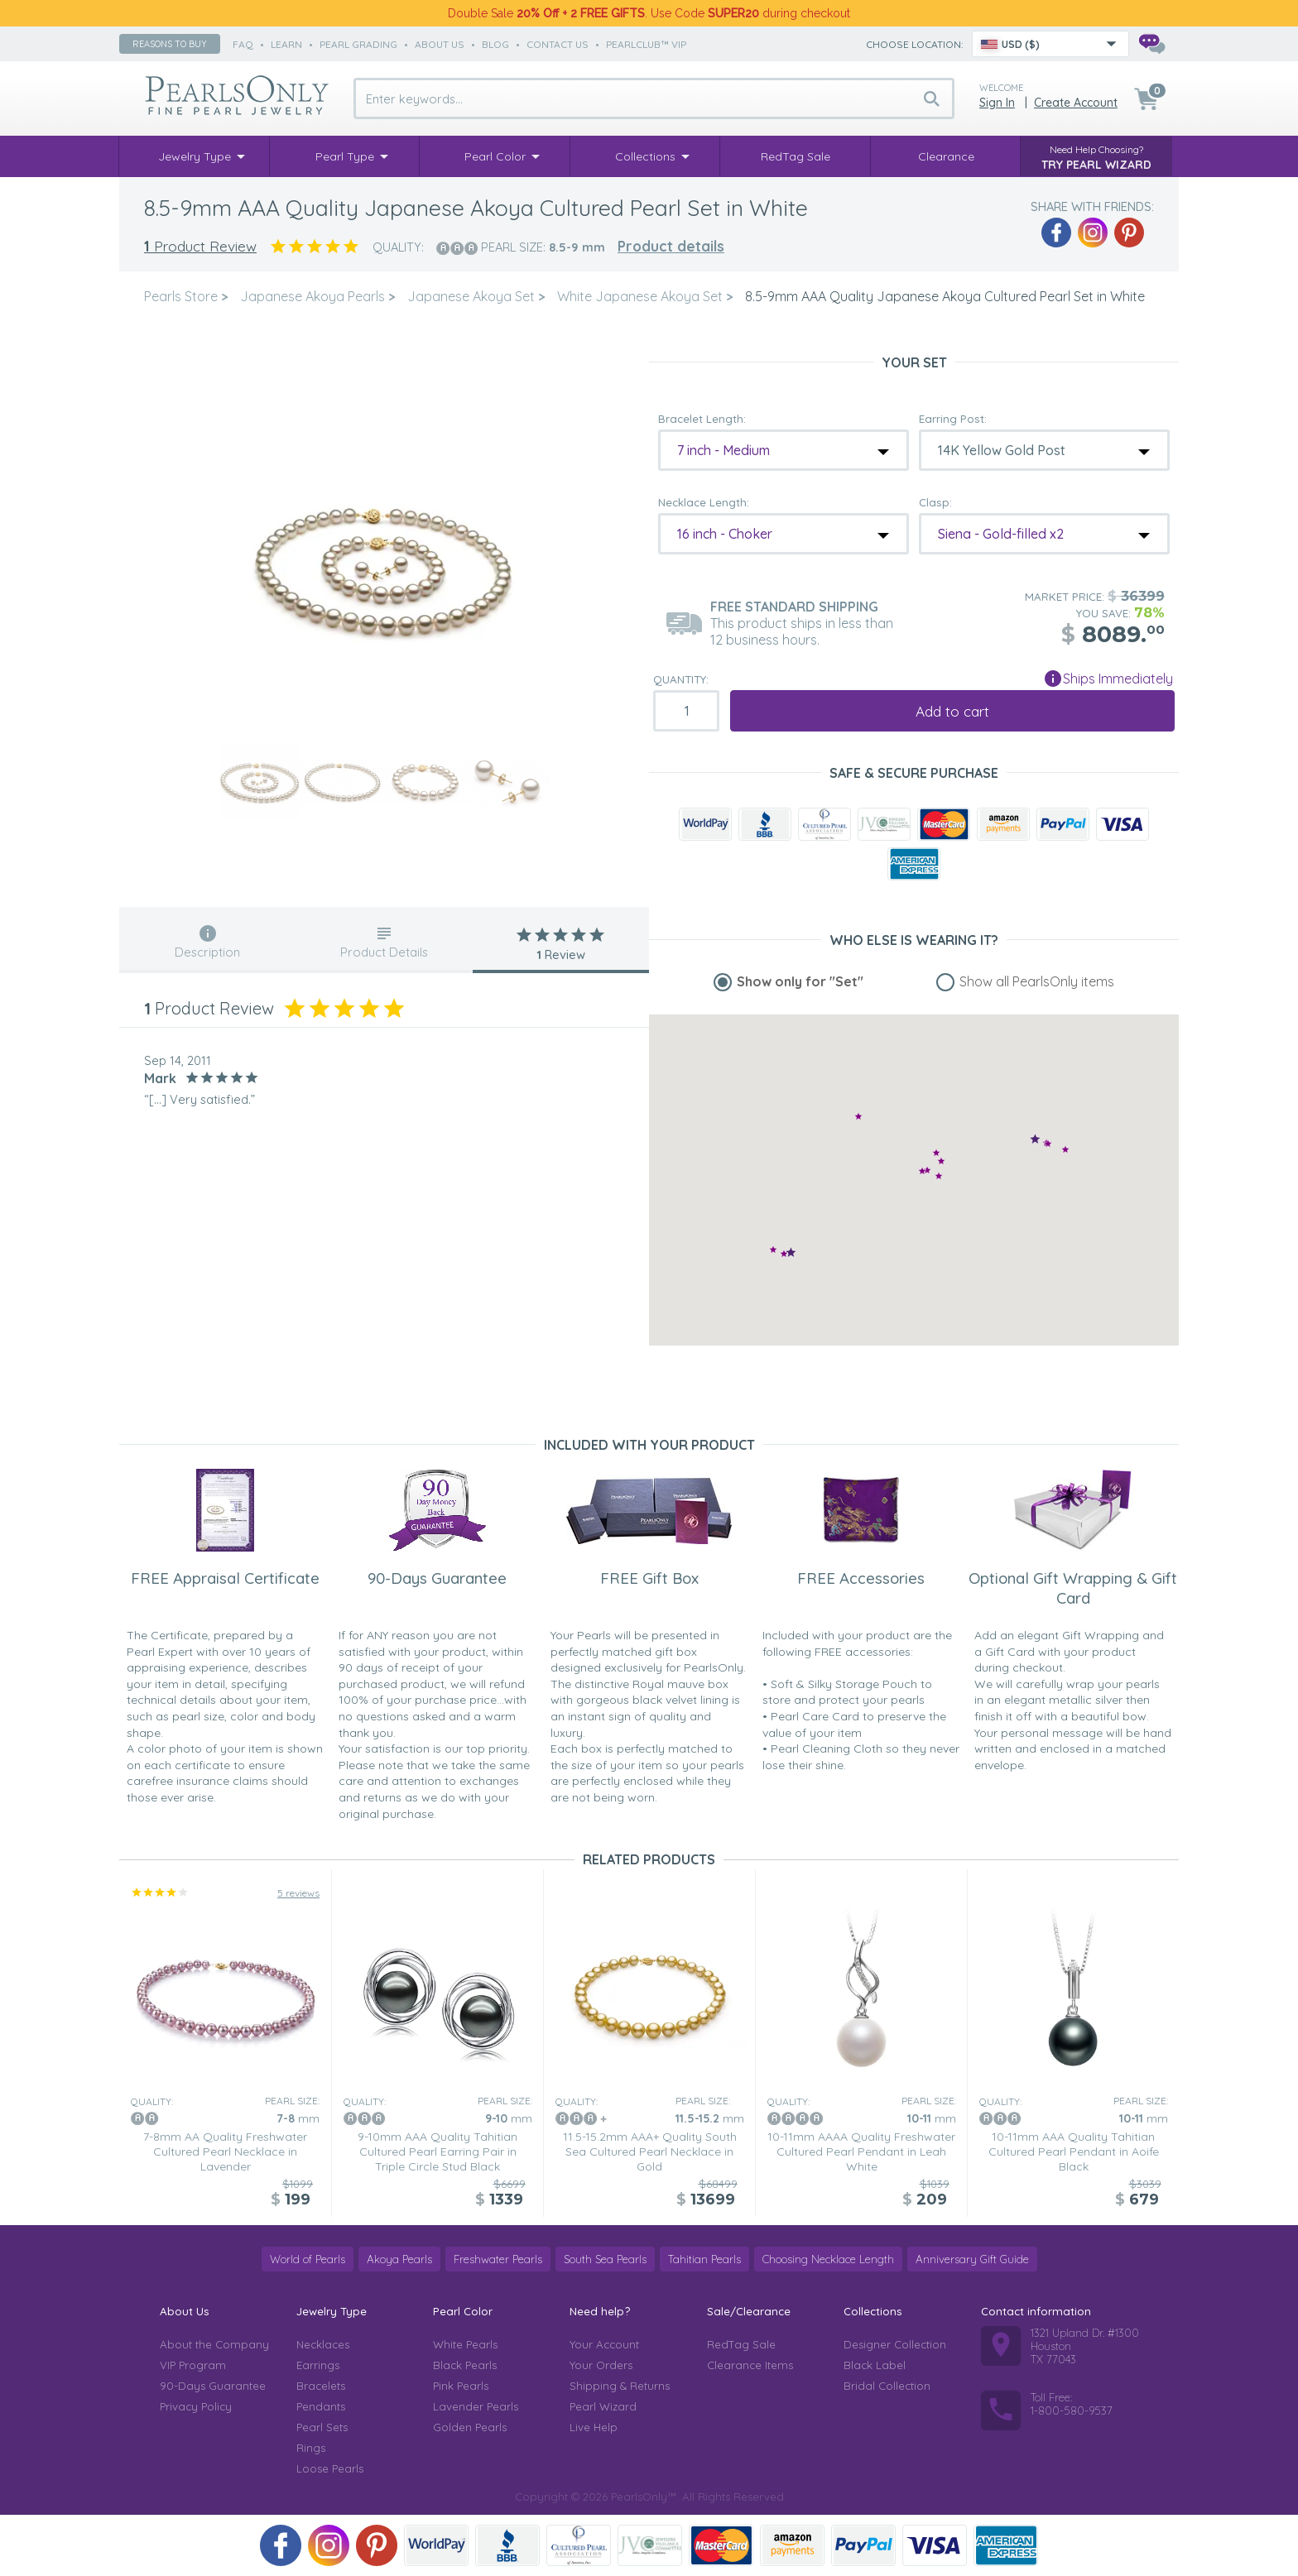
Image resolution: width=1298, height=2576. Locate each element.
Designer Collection (895, 2344)
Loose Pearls (329, 2468)
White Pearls (465, 2344)
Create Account (1076, 102)
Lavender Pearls (475, 2406)
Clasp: (935, 502)
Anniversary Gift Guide (972, 2259)
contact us (557, 44)
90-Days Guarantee (213, 2385)
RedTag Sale (741, 2344)
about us (439, 44)
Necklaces (322, 2344)
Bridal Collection (887, 2385)
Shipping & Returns (620, 2385)
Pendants (320, 2406)
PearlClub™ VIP (646, 44)
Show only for (800, 981)
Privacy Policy (196, 2406)
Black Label (875, 2365)
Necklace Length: (703, 502)
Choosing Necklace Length (828, 2259)
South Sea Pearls (605, 2259)
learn (286, 44)
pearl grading (358, 44)
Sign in (997, 102)
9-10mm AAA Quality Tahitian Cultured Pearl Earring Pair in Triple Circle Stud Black (437, 2151)
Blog (495, 44)
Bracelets (320, 2385)
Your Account (604, 2344)
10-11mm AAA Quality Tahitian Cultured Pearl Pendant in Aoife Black (1073, 2151)
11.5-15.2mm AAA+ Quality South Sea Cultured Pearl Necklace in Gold (650, 2151)
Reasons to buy (169, 44)
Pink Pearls (460, 2385)
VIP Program (193, 2365)
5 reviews (298, 1893)
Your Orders (601, 2365)
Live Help (594, 2427)
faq (243, 44)
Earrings (317, 2365)
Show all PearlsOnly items (1036, 981)
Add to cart (952, 711)
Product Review (200, 246)
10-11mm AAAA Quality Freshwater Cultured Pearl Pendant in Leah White (861, 2151)
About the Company (214, 2344)
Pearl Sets (322, 2427)
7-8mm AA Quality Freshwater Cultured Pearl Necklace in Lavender (225, 2151)
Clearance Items (750, 2365)
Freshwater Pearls (498, 2259)
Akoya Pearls (399, 2259)
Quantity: (681, 679)
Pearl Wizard (603, 2406)
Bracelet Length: (702, 418)
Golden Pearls (470, 2427)
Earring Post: (953, 418)
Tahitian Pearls (704, 2259)
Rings (310, 2447)
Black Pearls (465, 2365)
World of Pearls (307, 2259)
